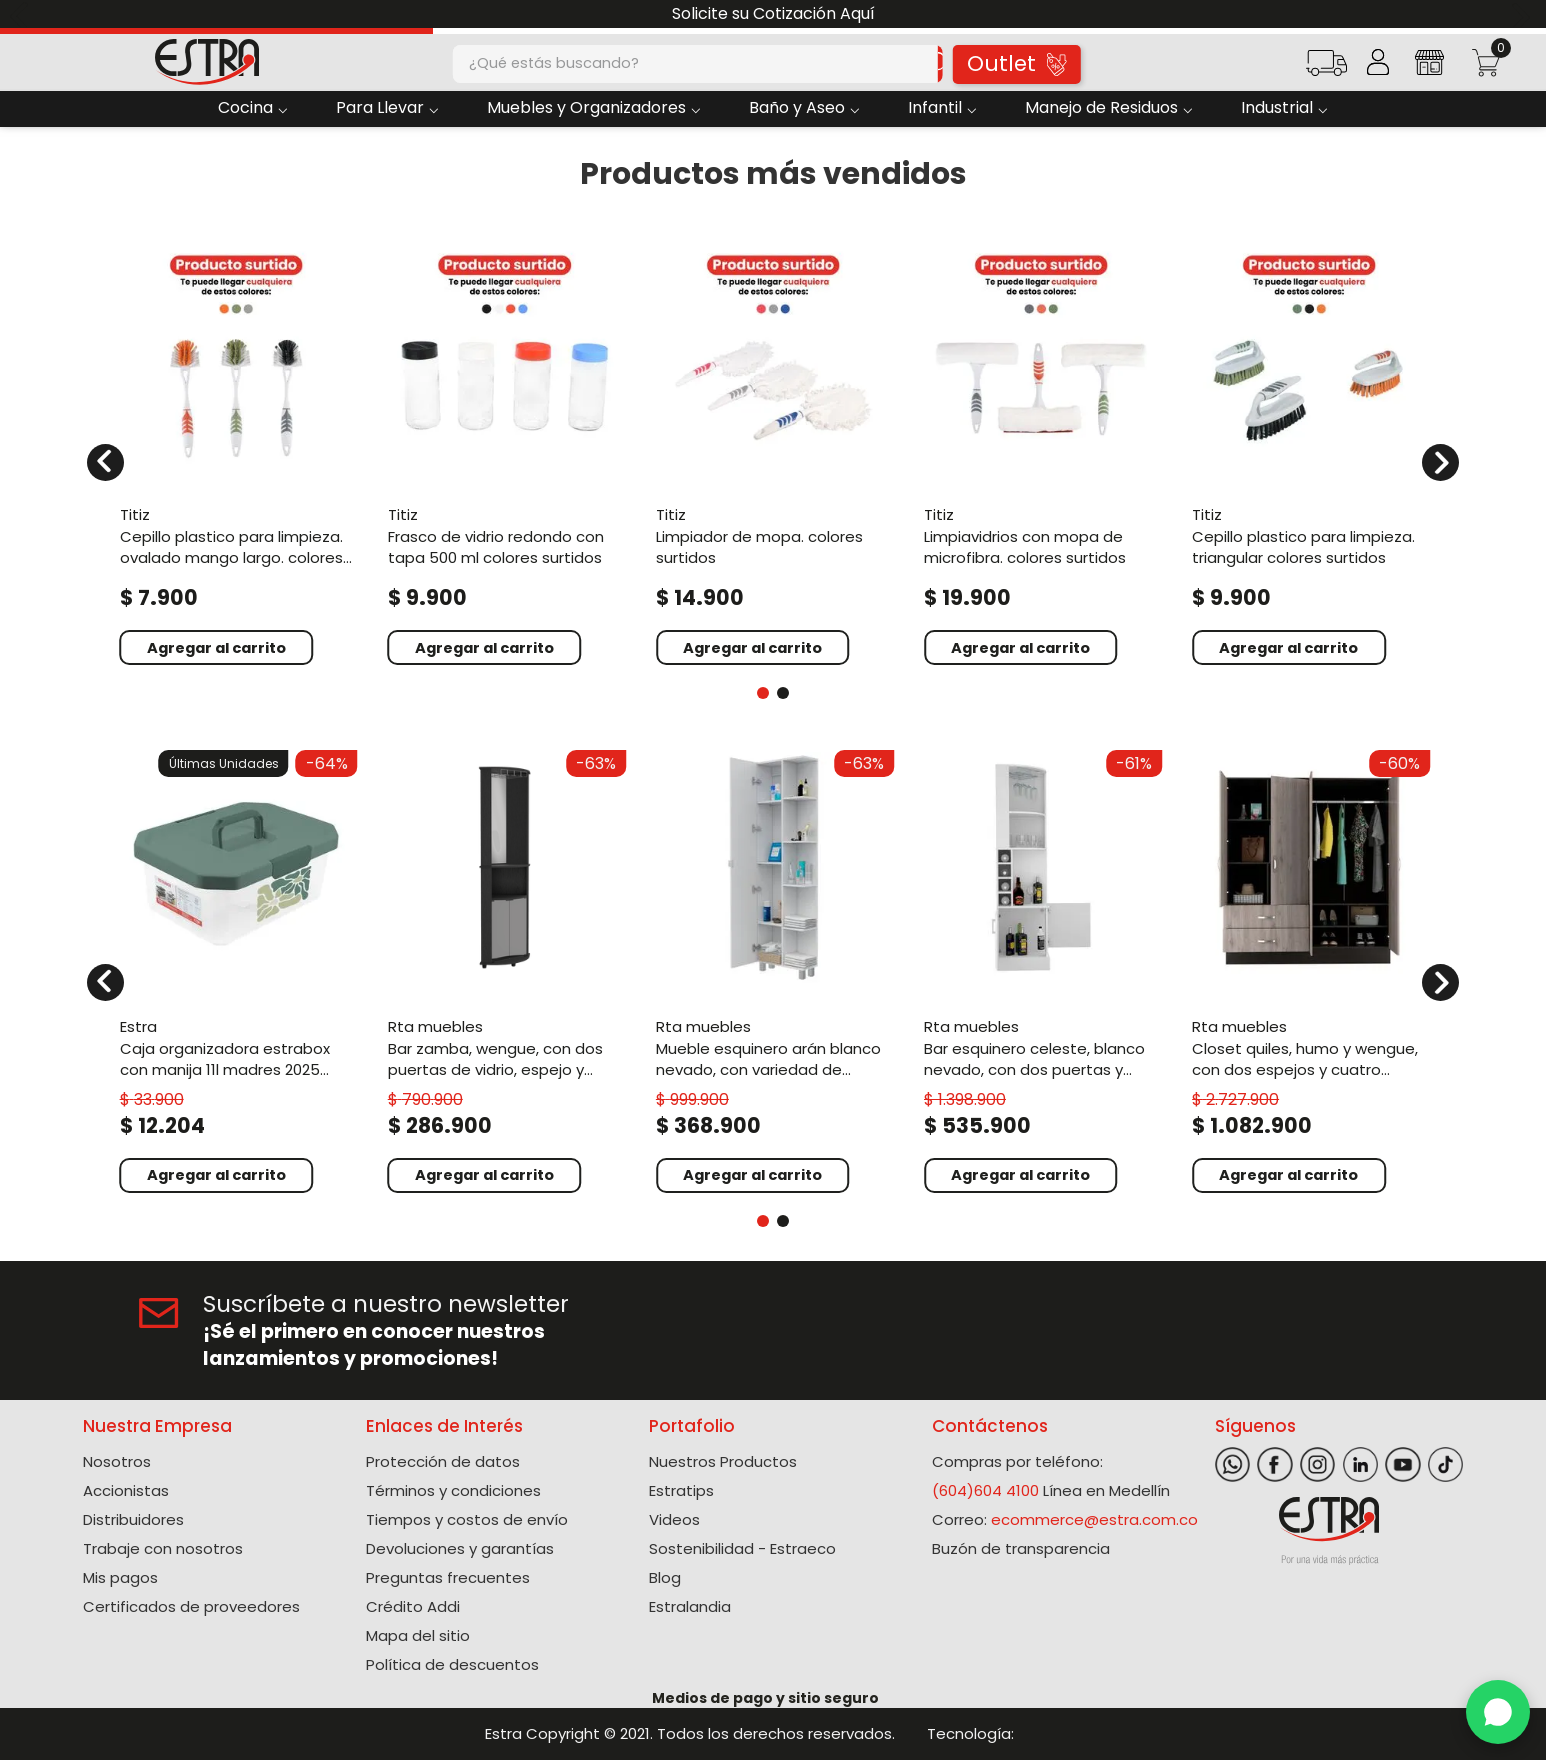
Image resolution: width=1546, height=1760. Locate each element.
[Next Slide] (1523, 14)
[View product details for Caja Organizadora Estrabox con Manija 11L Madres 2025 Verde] (237, 969)
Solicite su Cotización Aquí (773, 13)
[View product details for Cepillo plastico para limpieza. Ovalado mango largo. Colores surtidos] (237, 450)
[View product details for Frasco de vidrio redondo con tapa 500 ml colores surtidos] (505, 450)
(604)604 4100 (985, 1490)
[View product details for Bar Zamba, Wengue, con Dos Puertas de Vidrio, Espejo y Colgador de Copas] (505, 969)
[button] (1326, 69)
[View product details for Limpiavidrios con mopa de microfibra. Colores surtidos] (1041, 450)
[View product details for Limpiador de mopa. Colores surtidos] (773, 450)
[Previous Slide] (22, 14)
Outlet (1016, 63)
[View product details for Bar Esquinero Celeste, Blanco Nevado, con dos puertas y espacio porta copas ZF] (1041, 969)
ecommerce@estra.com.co (1094, 1519)
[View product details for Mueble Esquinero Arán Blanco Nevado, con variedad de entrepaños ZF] (773, 969)
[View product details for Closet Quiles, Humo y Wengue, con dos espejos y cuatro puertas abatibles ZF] (1309, 969)
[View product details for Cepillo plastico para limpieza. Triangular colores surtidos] (1309, 450)
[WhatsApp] (1498, 1712)
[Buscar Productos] (921, 64)
